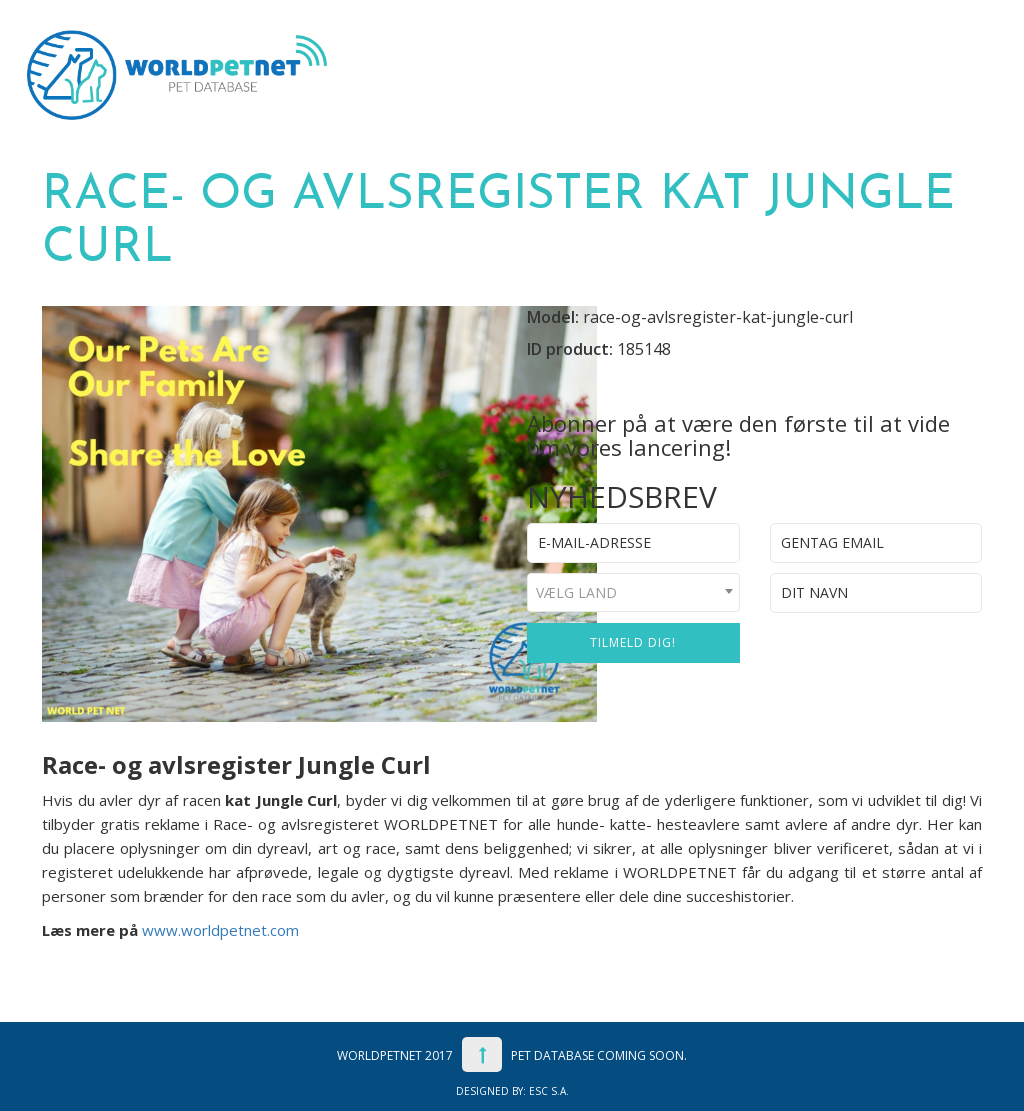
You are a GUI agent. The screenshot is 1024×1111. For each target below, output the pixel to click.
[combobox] (633, 592)
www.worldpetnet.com (220, 930)
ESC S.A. (549, 1091)
